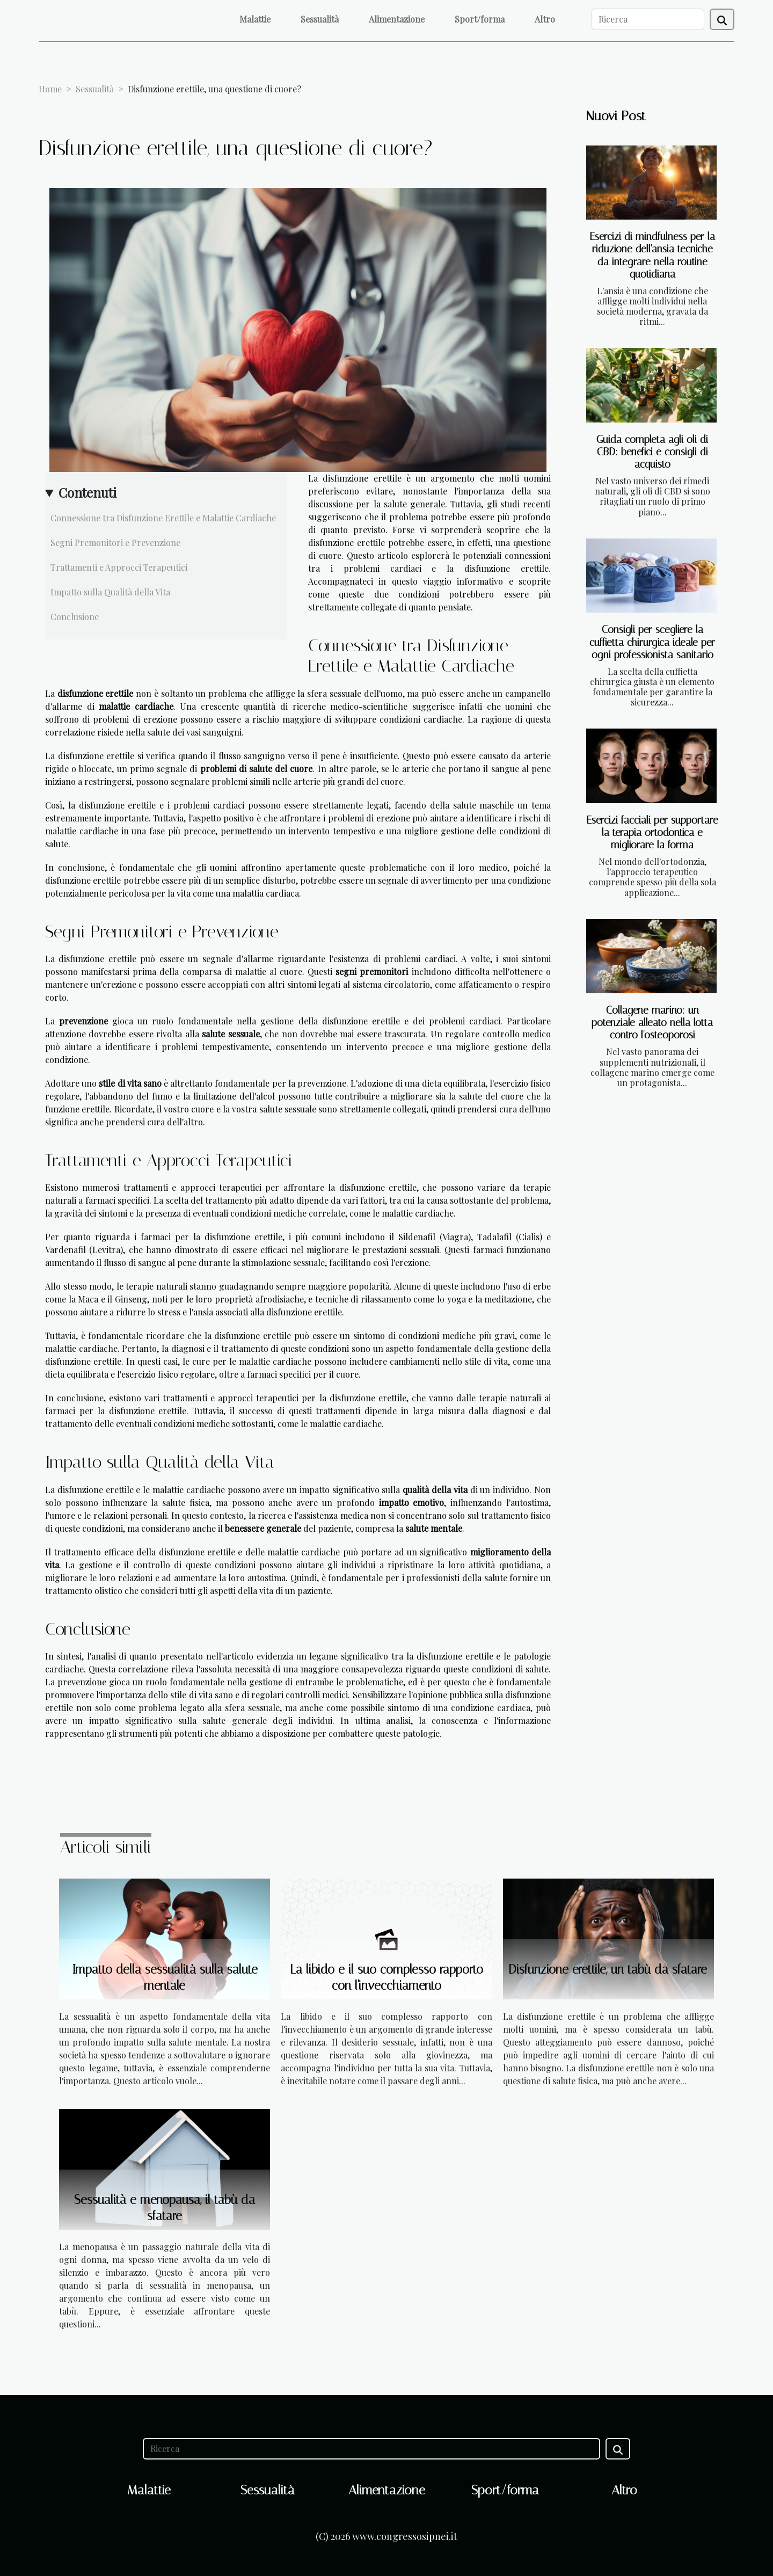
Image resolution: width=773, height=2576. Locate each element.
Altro (545, 19)
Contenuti (87, 492)
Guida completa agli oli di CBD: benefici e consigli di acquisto (652, 451)
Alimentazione (397, 19)
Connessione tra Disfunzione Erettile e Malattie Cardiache (163, 517)
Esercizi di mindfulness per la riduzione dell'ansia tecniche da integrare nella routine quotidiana (652, 255)
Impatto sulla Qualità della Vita (110, 592)
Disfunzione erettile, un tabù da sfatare (607, 1969)
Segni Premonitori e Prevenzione (115, 542)
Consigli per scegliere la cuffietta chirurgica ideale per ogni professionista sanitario (652, 641)
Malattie (255, 19)
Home (50, 88)
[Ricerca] (648, 19)
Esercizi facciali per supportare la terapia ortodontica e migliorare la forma (652, 832)
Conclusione (74, 616)
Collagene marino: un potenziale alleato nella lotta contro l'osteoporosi (652, 1022)
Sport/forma (480, 19)
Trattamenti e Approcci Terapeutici (118, 567)
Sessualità (320, 19)
